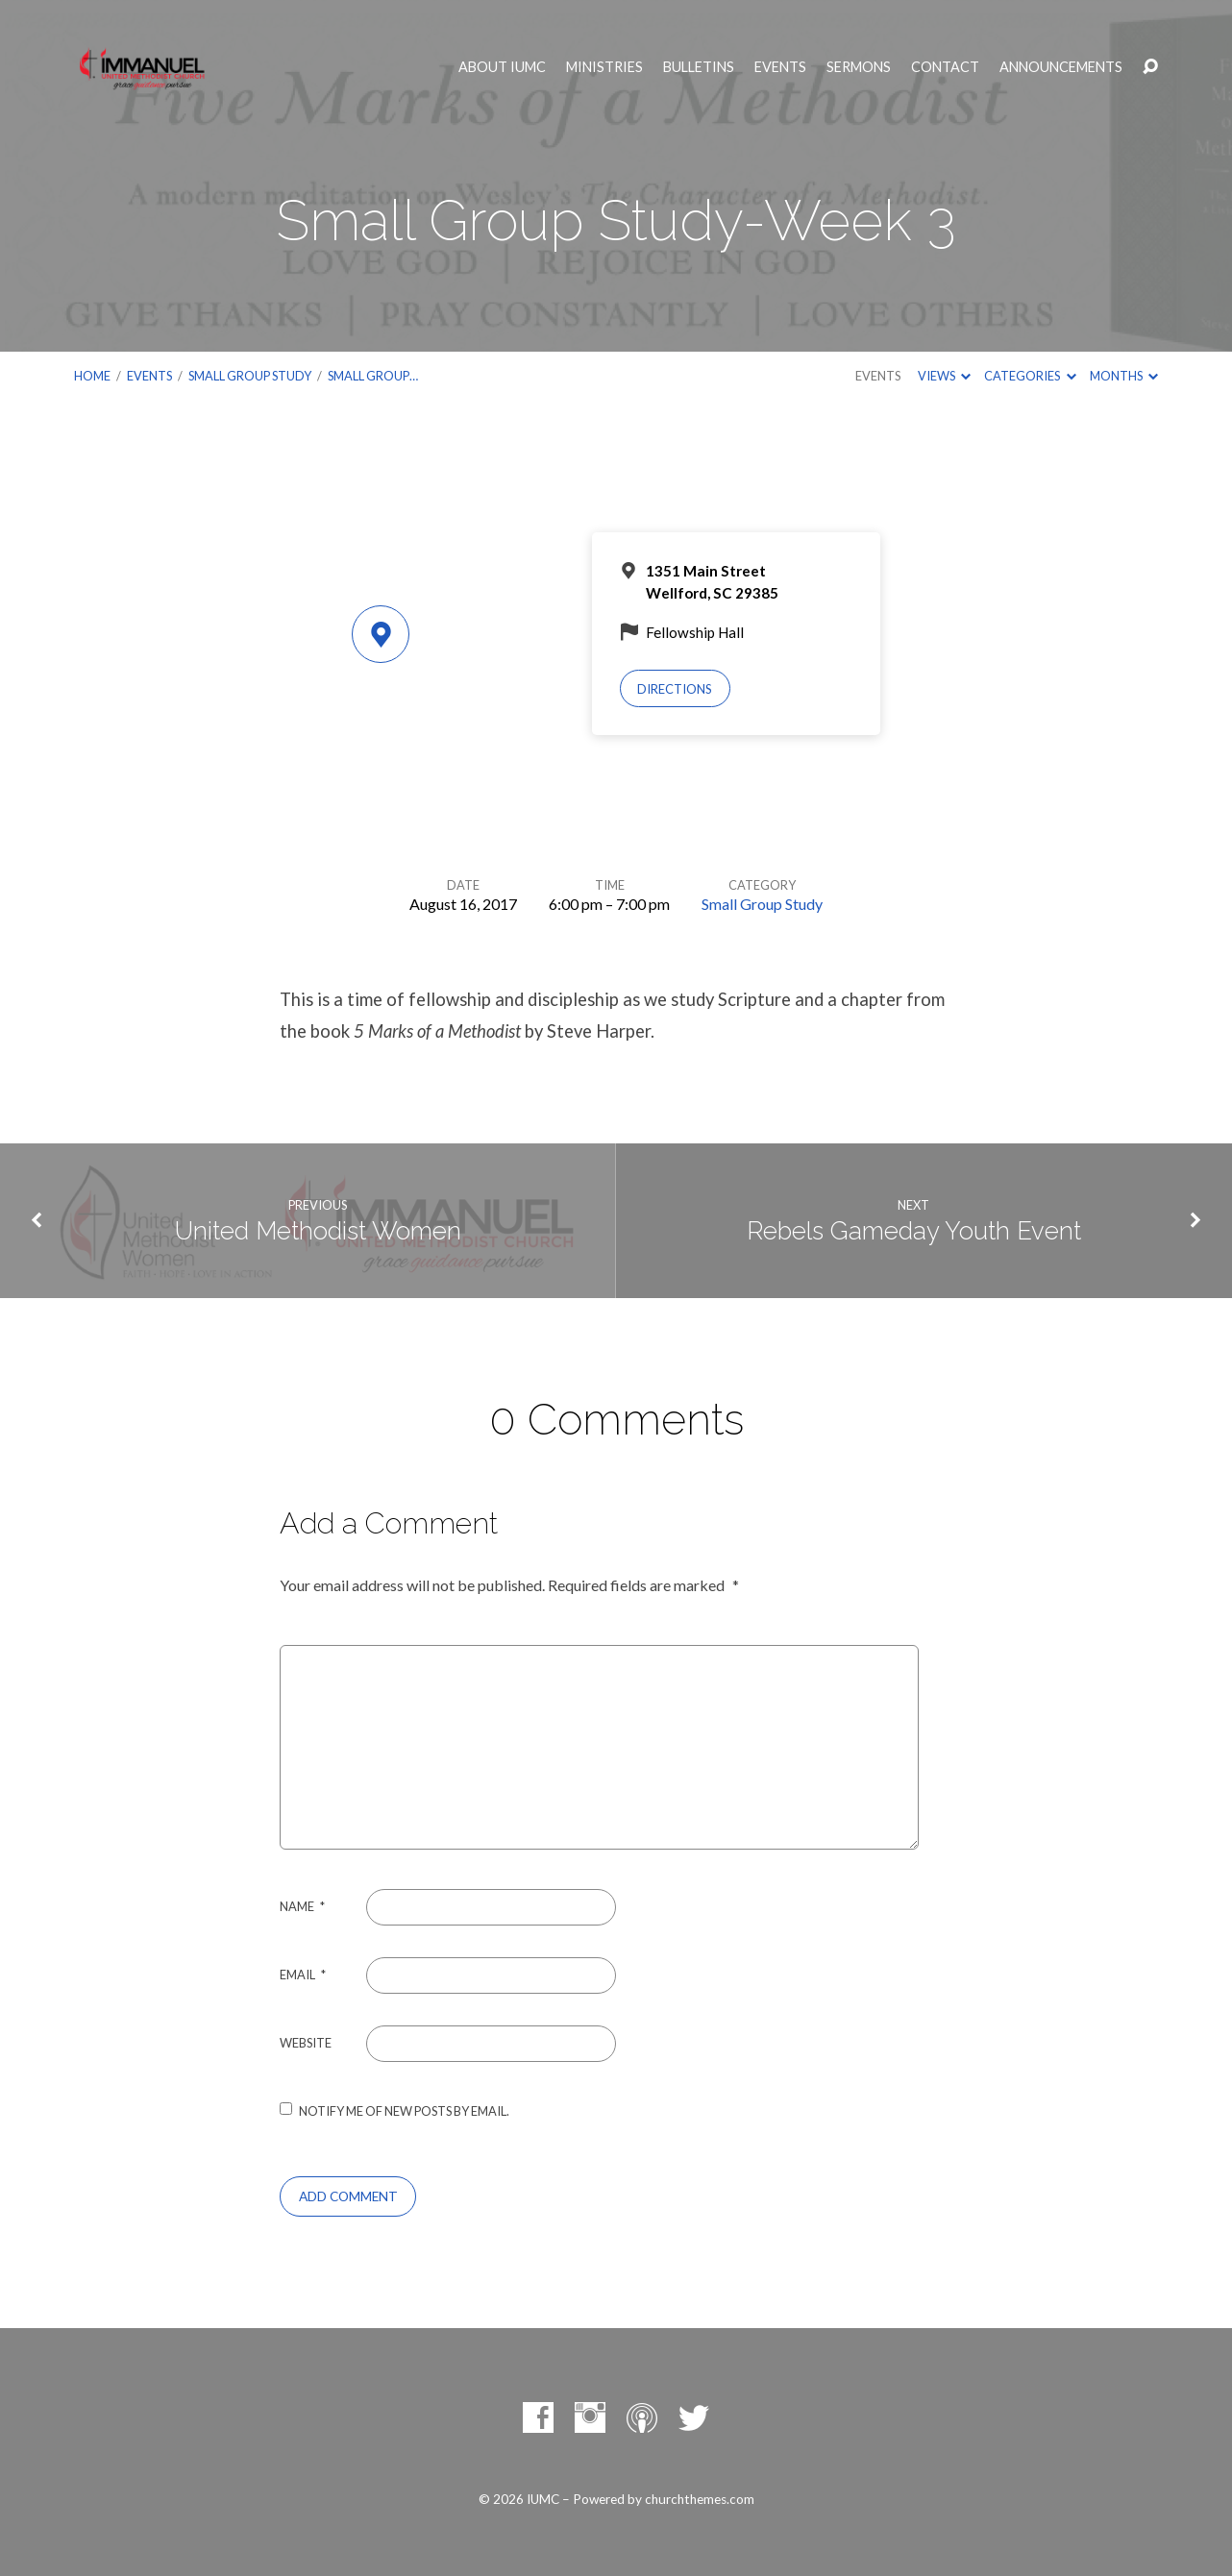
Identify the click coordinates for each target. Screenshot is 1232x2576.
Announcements (1060, 67)
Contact (945, 67)
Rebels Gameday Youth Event (914, 1230)
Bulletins (698, 67)
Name (302, 1906)
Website (306, 2042)
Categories (1029, 375)
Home (92, 375)
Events (780, 67)
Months (1124, 375)
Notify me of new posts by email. (404, 2111)
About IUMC (502, 67)
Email (303, 1974)
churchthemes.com (699, 2499)
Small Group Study (249, 375)
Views (944, 375)
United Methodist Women (318, 1230)
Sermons (858, 67)
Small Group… (373, 375)
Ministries (604, 67)
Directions (674, 689)
